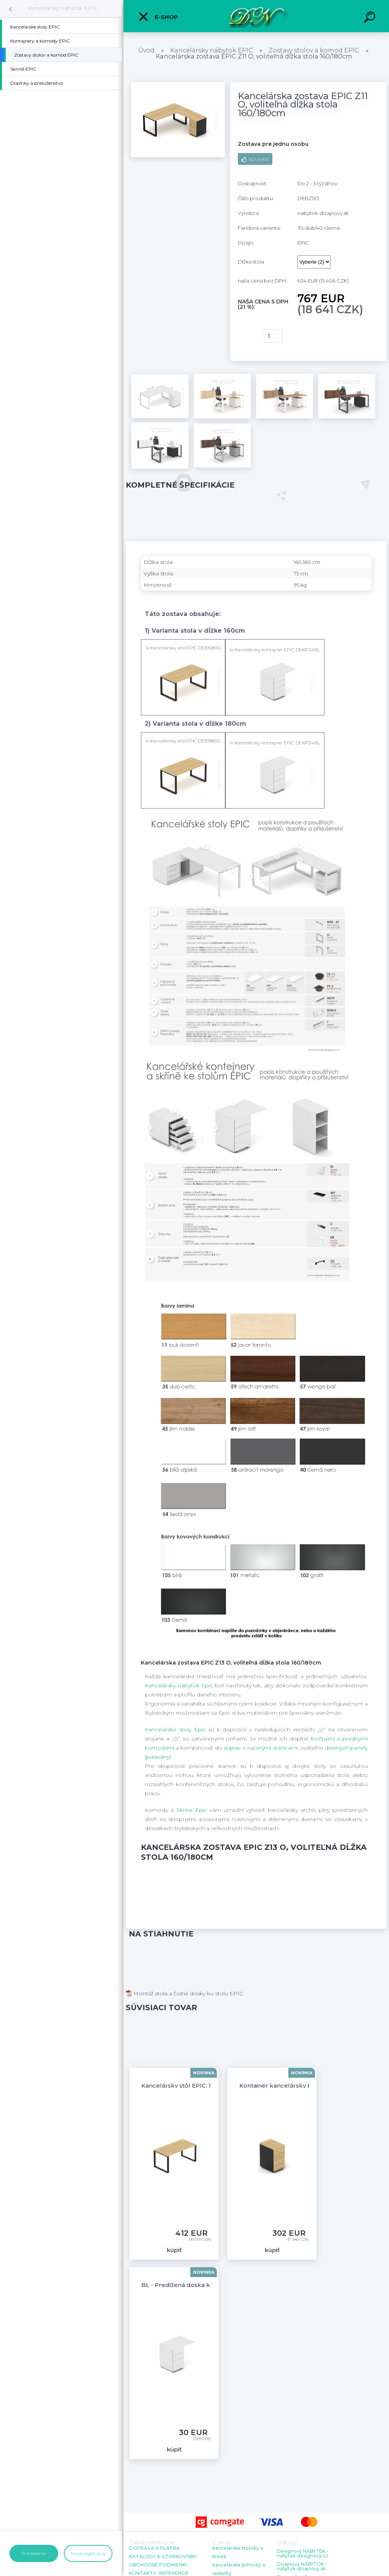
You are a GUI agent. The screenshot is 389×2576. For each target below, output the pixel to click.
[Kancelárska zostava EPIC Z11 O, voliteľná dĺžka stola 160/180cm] (178, 84)
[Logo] (256, 16)
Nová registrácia (88, 2553)
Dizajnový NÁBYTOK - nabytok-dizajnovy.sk (302, 2566)
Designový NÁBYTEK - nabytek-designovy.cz (302, 2553)
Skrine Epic (191, 1810)
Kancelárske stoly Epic (175, 1729)
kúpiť (246, 336)
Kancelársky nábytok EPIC (63, 8)
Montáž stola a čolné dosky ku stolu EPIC (184, 1993)
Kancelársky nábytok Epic (179, 1685)
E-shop (158, 16)
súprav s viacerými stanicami (261, 1747)
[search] (371, 18)
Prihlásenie (34, 2553)
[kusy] (273, 336)
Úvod (146, 50)
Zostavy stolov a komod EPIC (314, 50)
